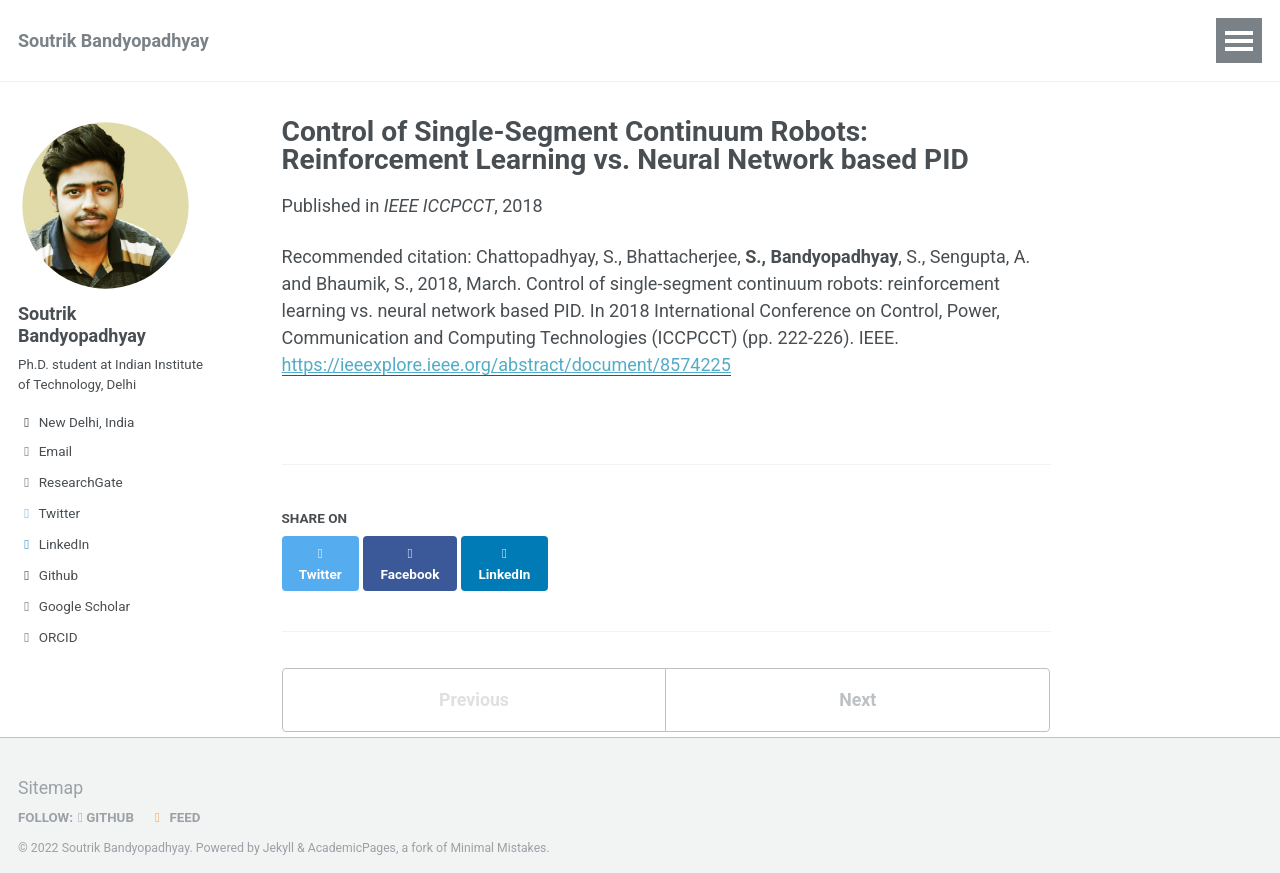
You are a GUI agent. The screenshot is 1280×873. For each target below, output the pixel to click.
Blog (558, 40)
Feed (177, 797)
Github (48, 580)
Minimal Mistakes (500, 828)
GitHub (107, 797)
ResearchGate (70, 487)
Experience (460, 40)
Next (858, 678)
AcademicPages (352, 828)
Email (45, 456)
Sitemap (51, 768)
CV (623, 40)
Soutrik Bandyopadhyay (113, 40)
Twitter (49, 518)
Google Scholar (74, 611)
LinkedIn (53, 549)
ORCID (48, 642)
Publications (330, 40)
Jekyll (279, 828)
